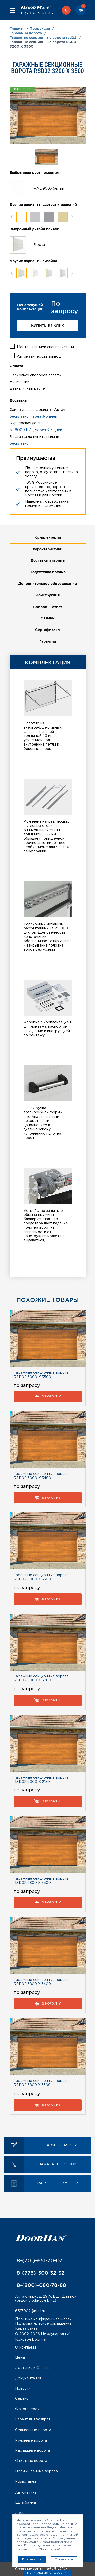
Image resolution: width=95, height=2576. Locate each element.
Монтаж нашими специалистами (45, 347)
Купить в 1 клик (47, 325)
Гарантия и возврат (32, 2419)
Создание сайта (41, 2569)
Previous (12, 216)
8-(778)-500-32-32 (39, 2273)
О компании (25, 2347)
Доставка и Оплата (32, 2367)
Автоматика (26, 2492)
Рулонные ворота (31, 2440)
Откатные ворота (31, 2461)
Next (72, 216)
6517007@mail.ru (30, 2311)
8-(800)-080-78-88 (40, 2285)
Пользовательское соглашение (43, 2323)
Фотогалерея (27, 2409)
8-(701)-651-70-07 (37, 13)
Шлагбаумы (25, 2502)
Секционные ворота (33, 2430)
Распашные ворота (32, 2450)
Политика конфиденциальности (43, 2319)
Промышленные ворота (36, 2471)
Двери (21, 2512)
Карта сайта (26, 2328)
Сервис (21, 2398)
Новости (23, 2388)
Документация (28, 2378)
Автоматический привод (39, 356)
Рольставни (25, 2481)
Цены (20, 2357)
